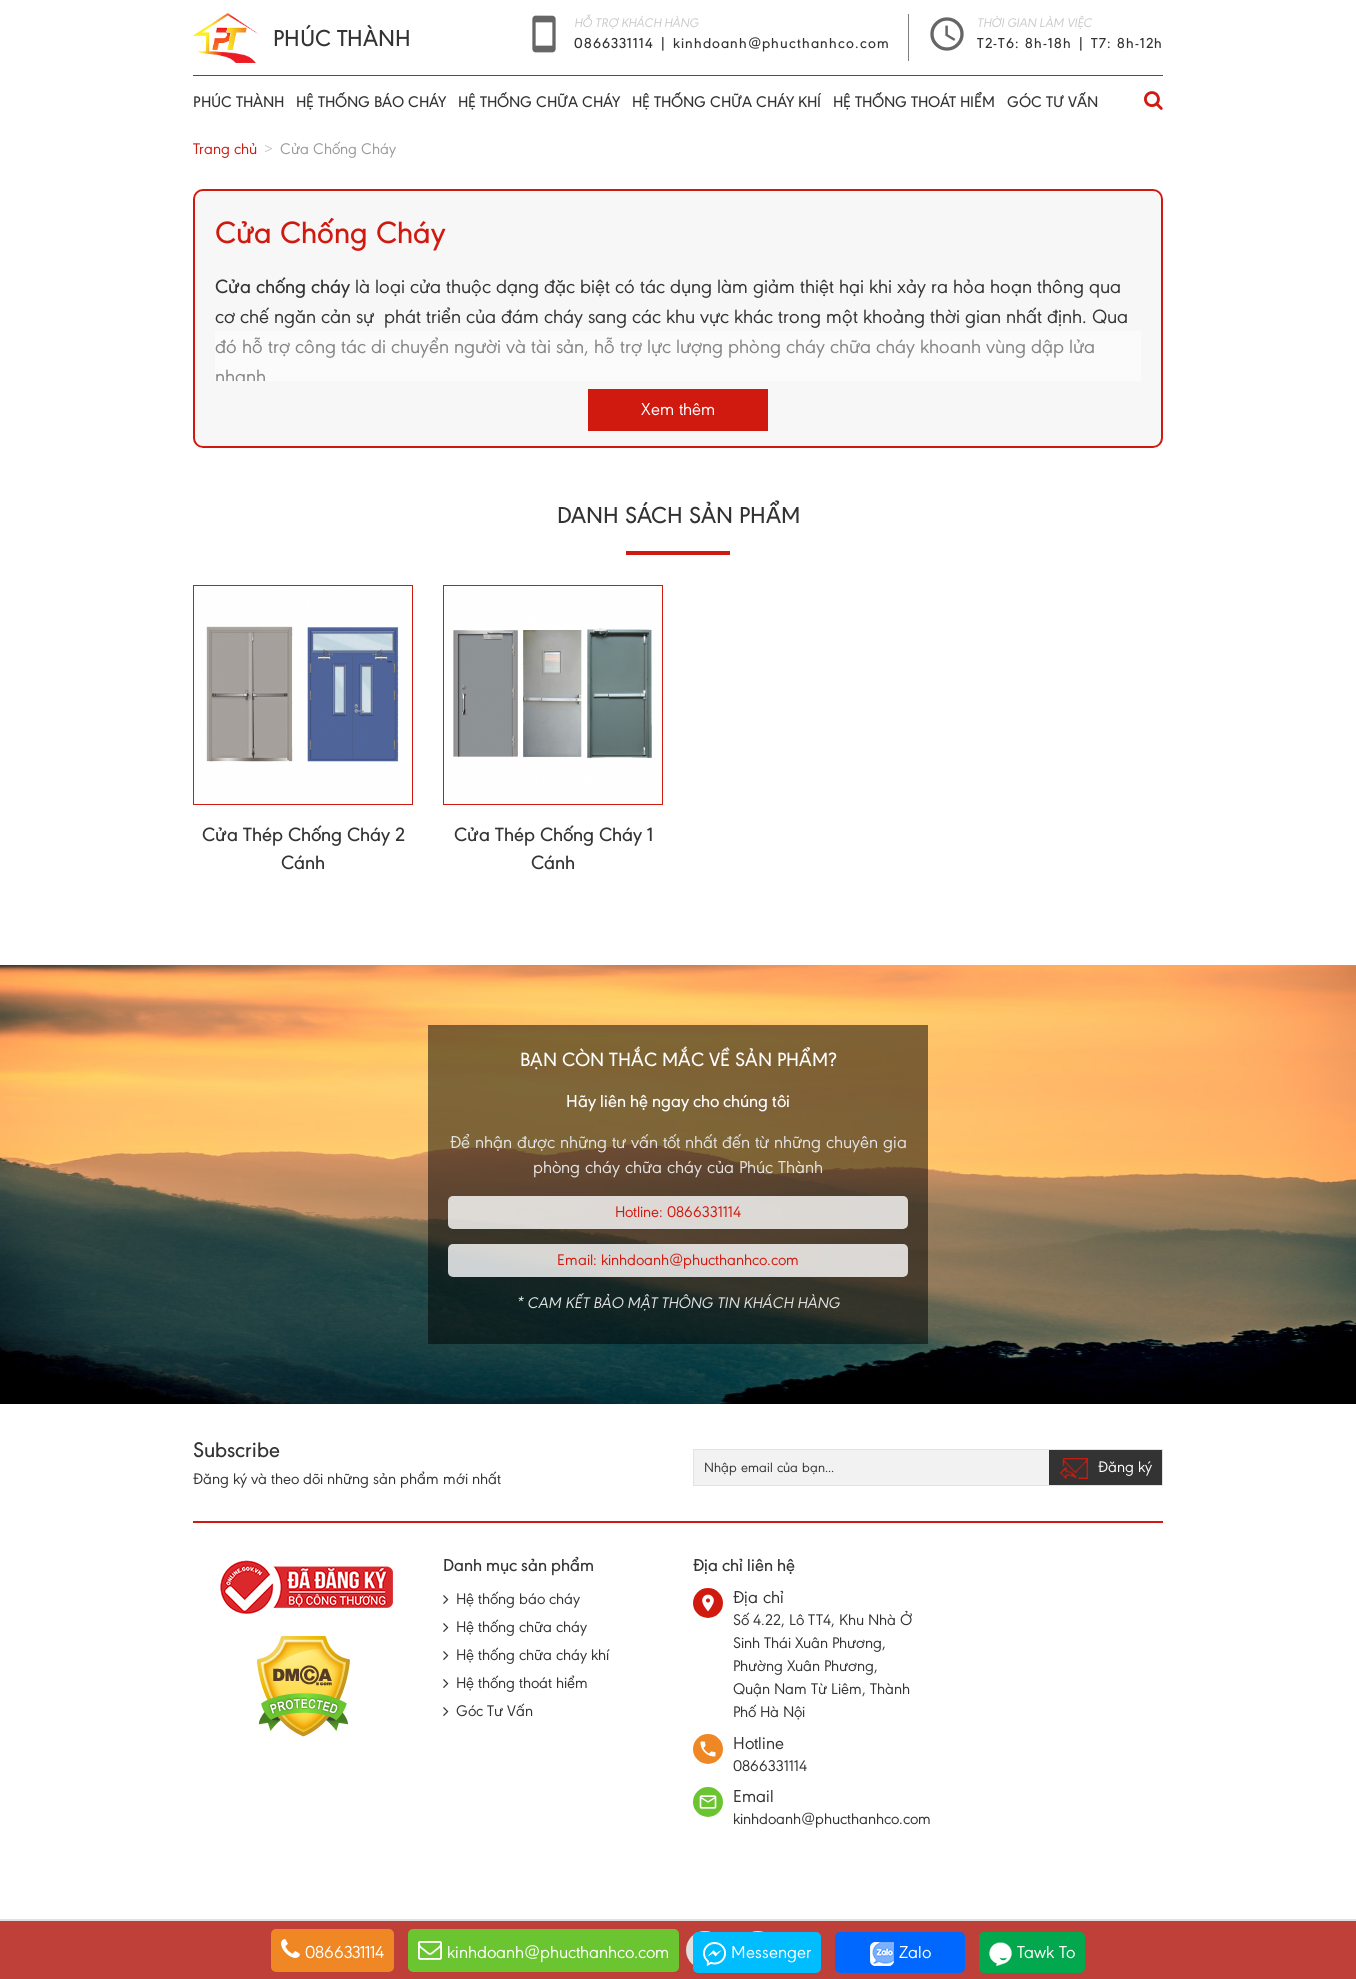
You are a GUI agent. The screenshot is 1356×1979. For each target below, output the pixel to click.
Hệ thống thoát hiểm (914, 101)
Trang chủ (225, 148)
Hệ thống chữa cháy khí (726, 101)
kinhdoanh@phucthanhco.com (781, 43)
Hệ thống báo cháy (371, 101)
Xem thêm (678, 409)
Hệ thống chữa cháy (539, 101)
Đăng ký (1105, 1468)
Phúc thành (238, 101)
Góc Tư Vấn (1052, 101)
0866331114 (616, 43)
